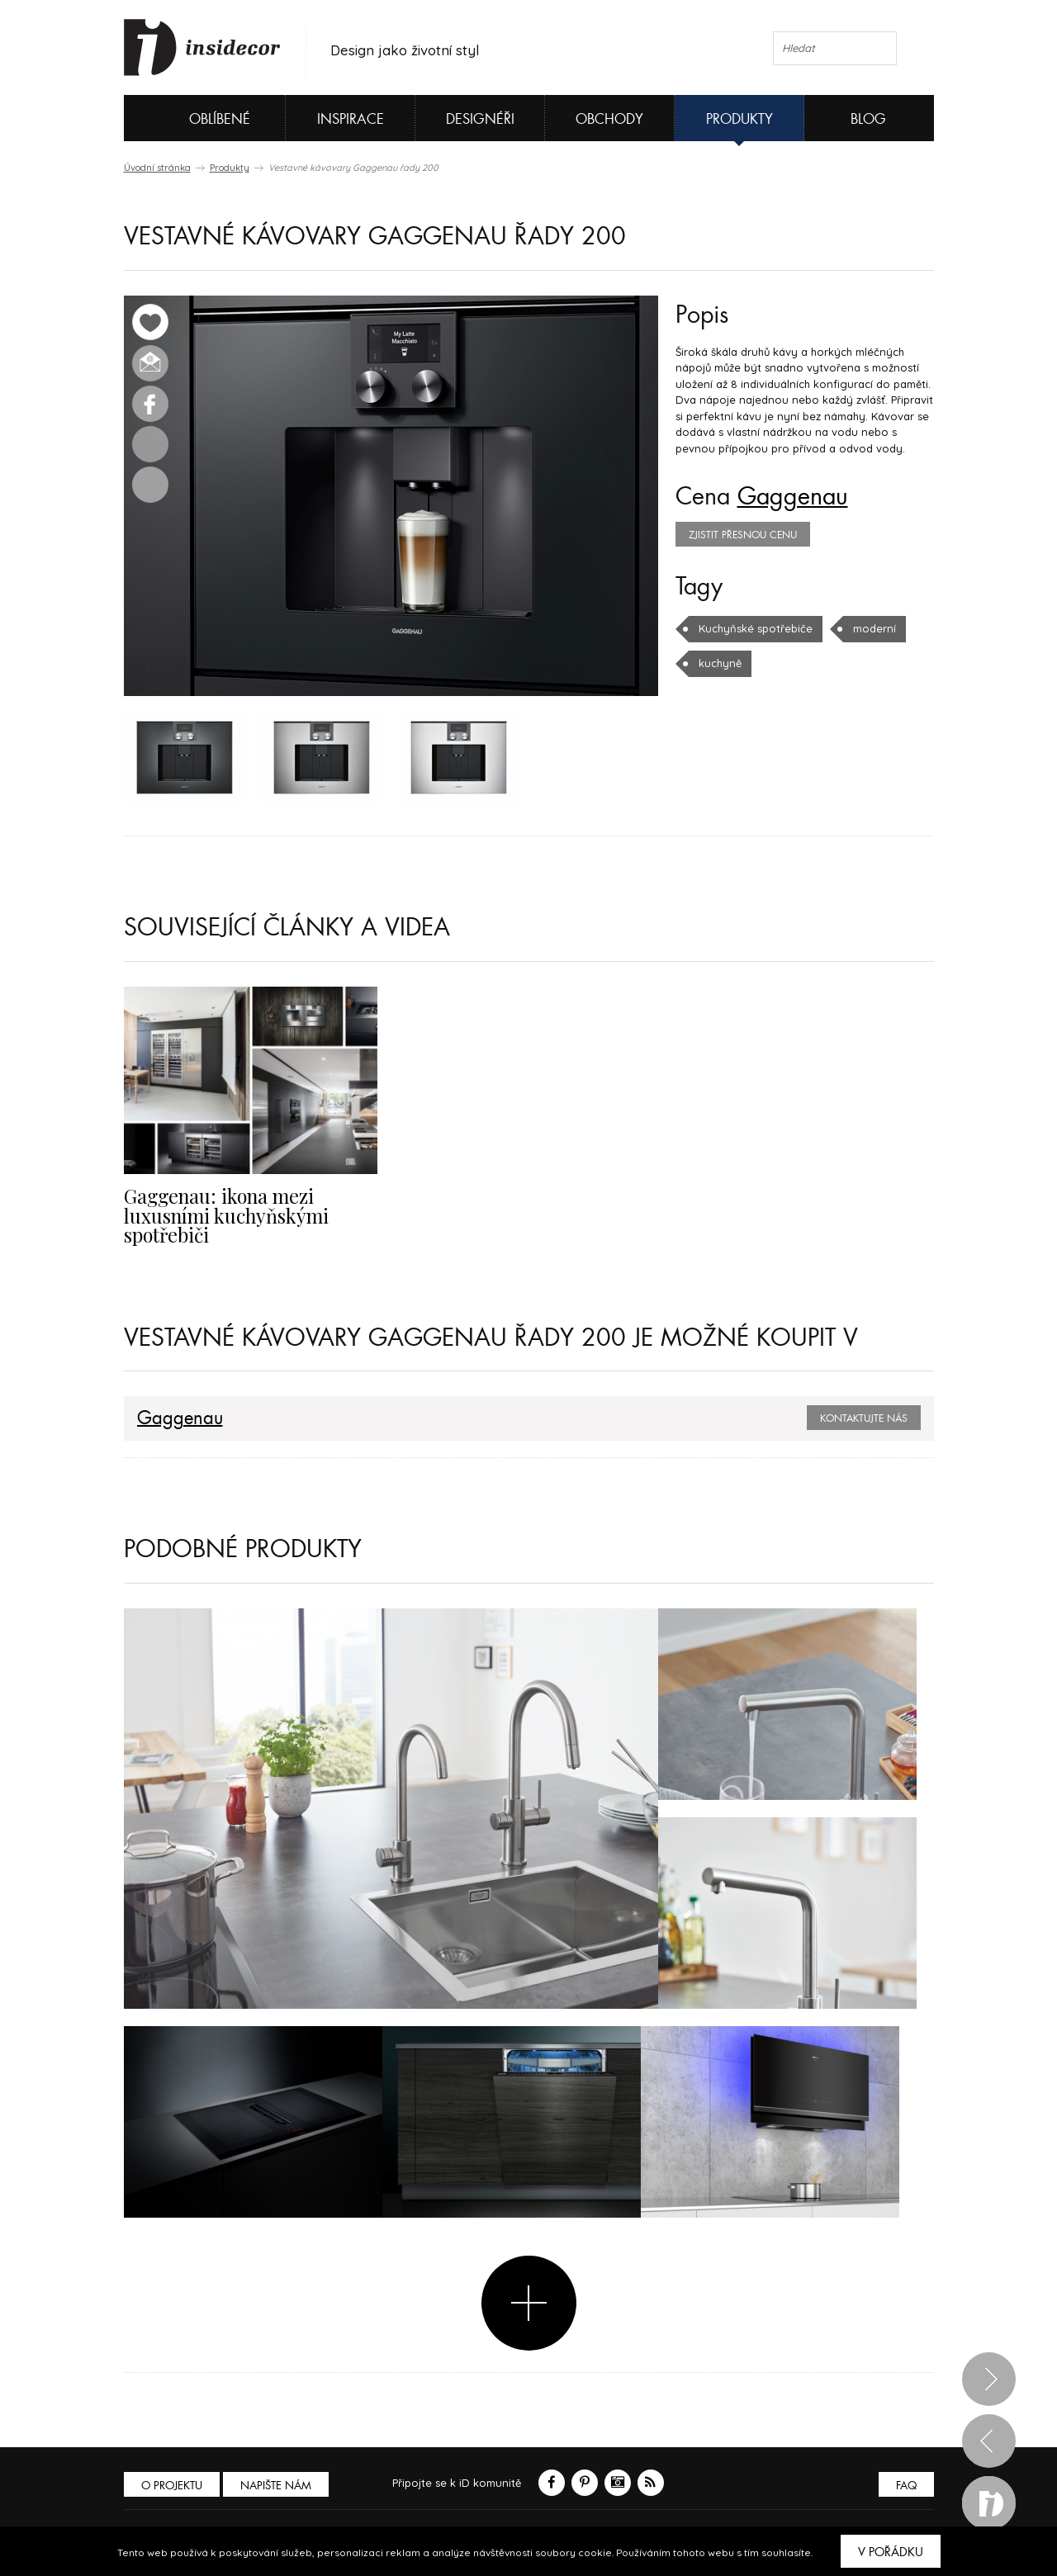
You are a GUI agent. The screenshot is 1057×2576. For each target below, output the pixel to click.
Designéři (480, 119)
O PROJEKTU (171, 2486)
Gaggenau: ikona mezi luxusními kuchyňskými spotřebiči (226, 1215)
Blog (868, 119)
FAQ (906, 2486)
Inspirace (350, 119)
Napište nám (275, 2486)
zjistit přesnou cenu (743, 535)
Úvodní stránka (157, 167)
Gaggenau (792, 497)
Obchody (609, 119)
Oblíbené (192, 118)
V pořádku (890, 2552)
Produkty (739, 119)
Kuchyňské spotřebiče (756, 628)
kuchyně (720, 663)
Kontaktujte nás (864, 1418)
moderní (874, 628)
